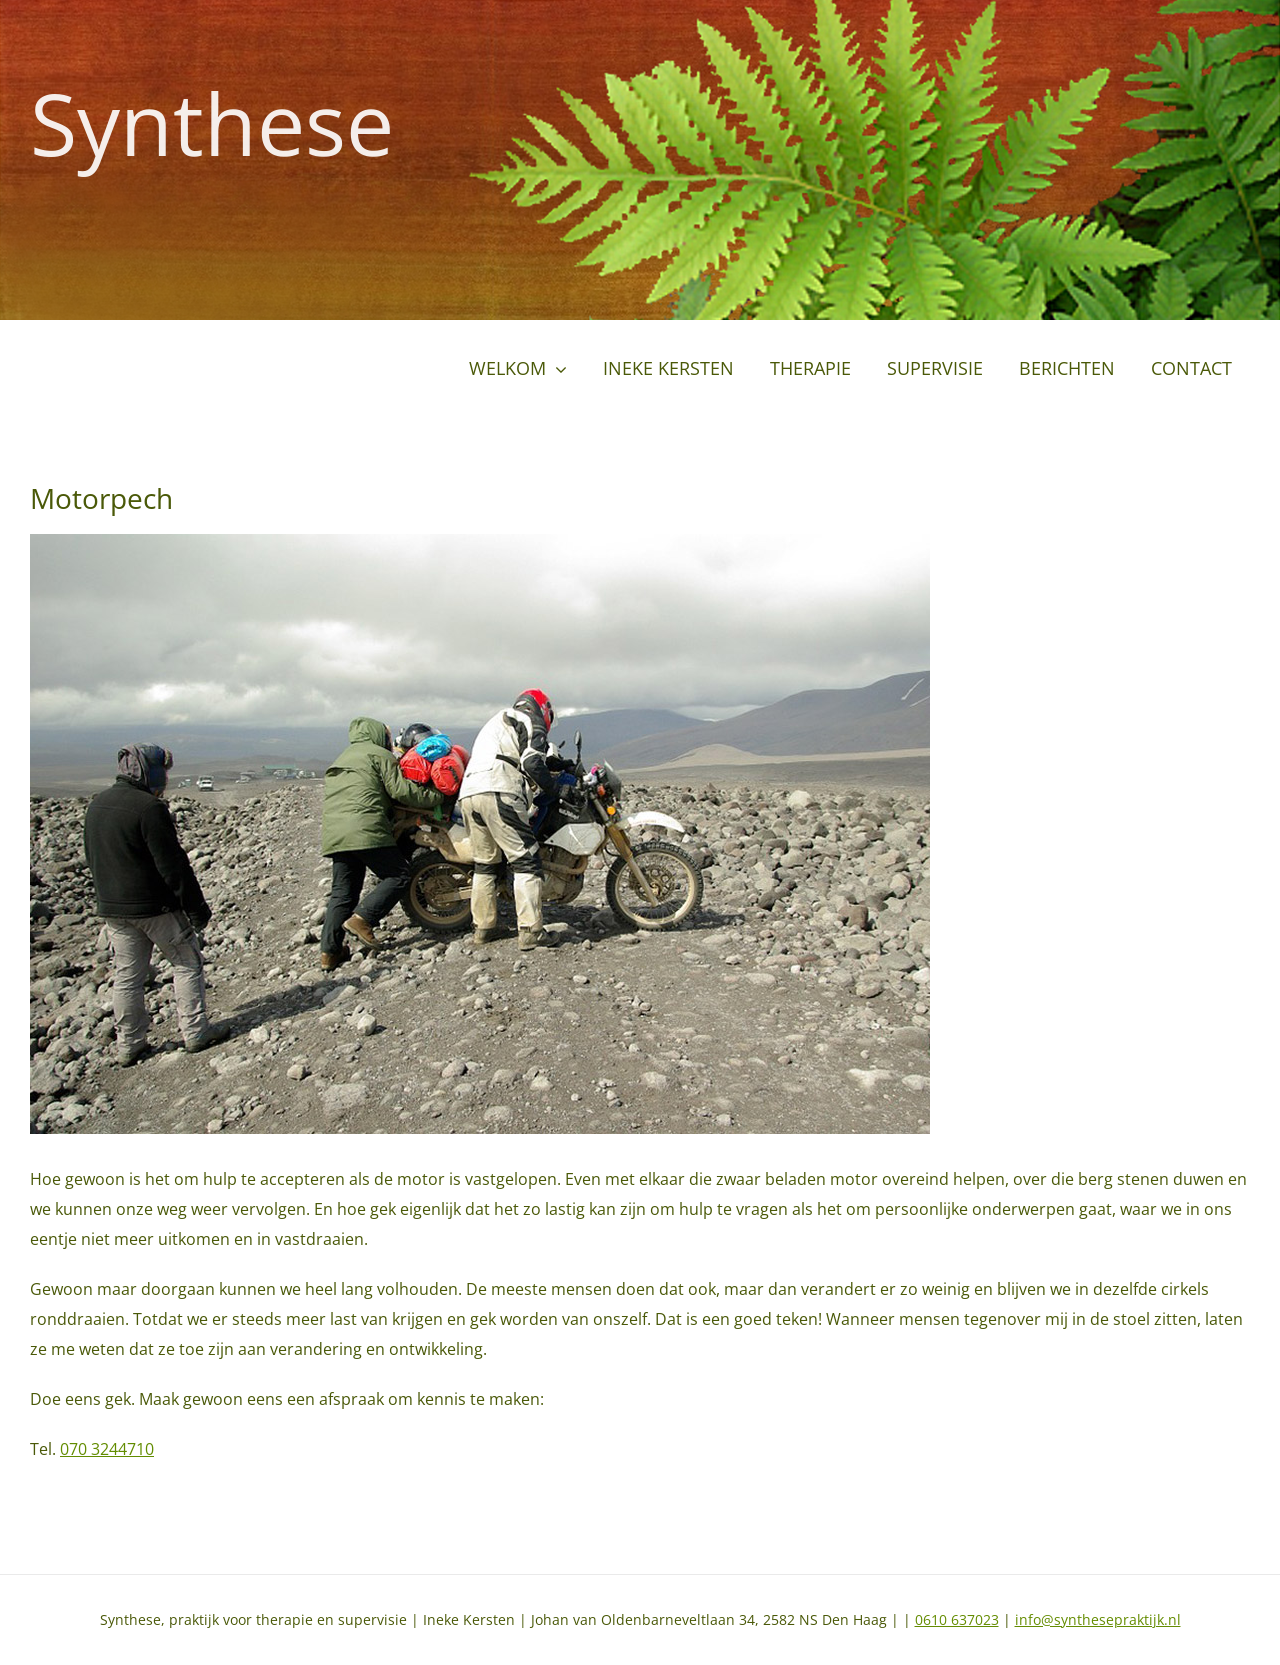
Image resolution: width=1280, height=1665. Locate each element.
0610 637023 (957, 1619)
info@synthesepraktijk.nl (1098, 1619)
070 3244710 (107, 1449)
